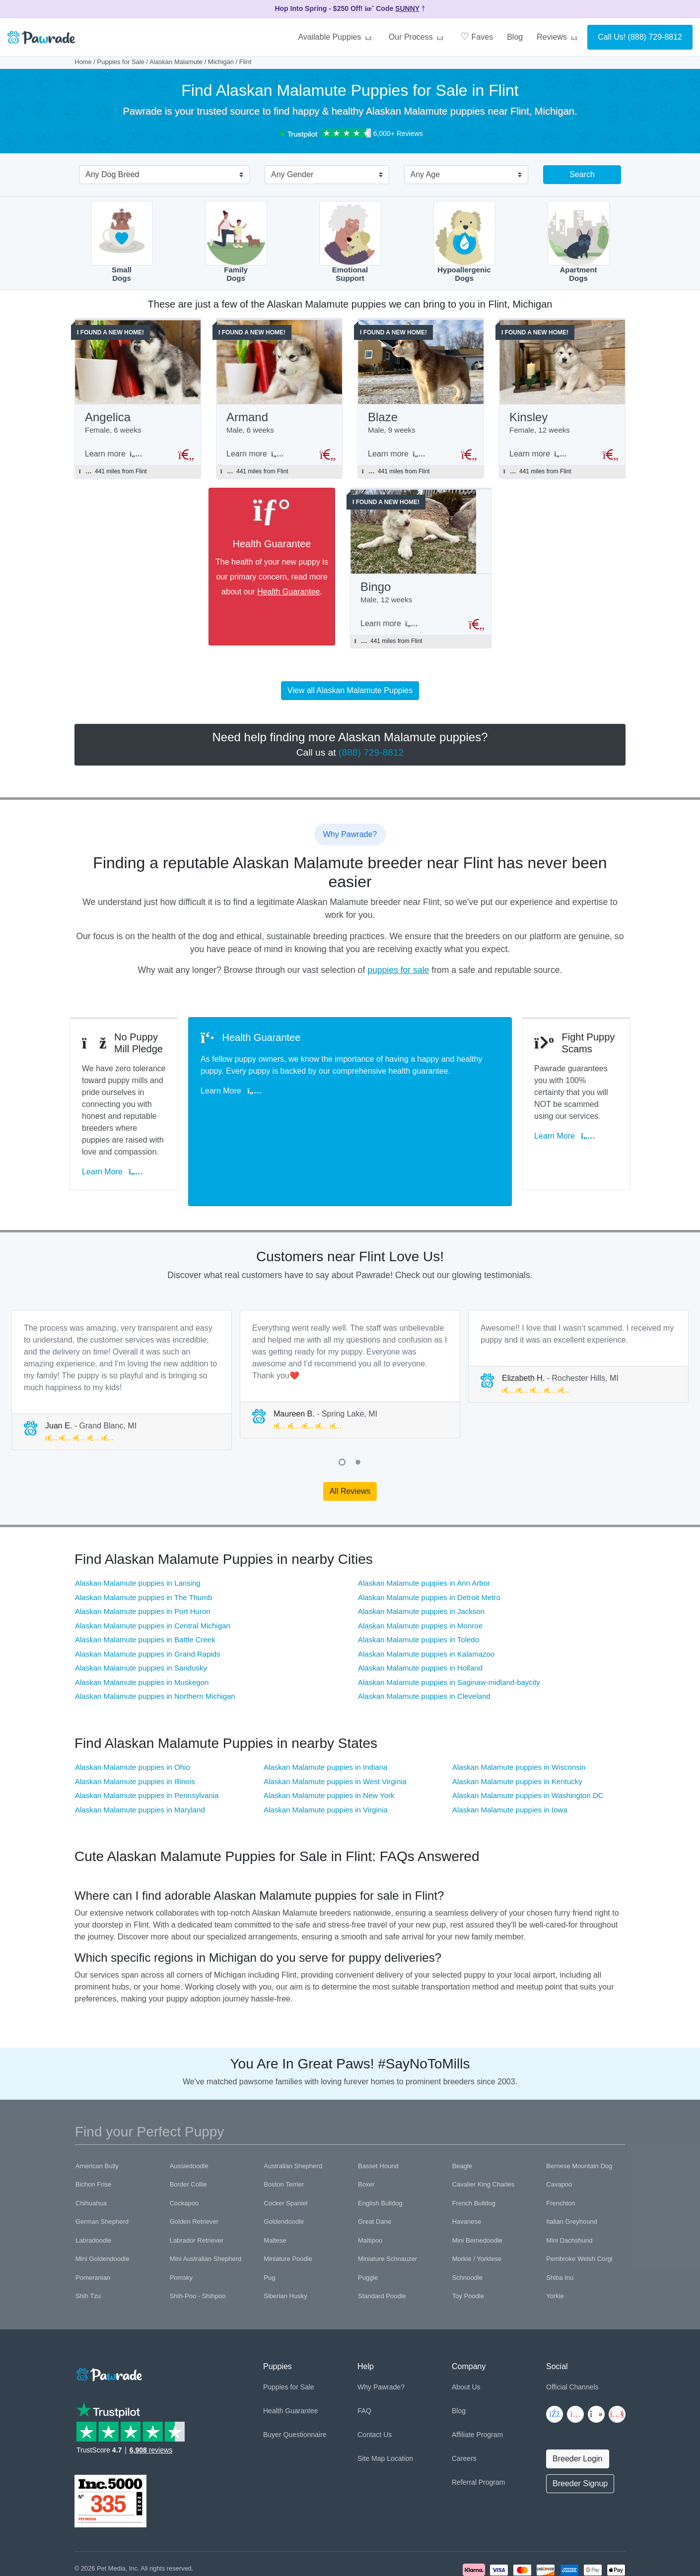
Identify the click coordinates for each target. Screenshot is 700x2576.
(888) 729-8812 (655, 37)
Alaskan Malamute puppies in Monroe (420, 1571)
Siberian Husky (285, 2242)
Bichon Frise (93, 2130)
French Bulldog (473, 2148)
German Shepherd (102, 2167)
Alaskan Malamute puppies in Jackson (421, 1557)
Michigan (221, 61)
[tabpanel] (121, 1325)
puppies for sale (398, 975)
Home (83, 61)
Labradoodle (93, 2186)
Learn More (117, 1133)
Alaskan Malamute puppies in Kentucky (517, 1727)
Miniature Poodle (288, 2204)
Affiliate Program (477, 2380)
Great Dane (374, 2167)
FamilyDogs (236, 242)
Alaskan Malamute (176, 61)
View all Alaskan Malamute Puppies (350, 696)
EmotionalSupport (350, 242)
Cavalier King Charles (483, 2130)
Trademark (209, 2525)
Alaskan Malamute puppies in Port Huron (142, 1557)
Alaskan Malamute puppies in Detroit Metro (429, 1543)
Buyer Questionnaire (295, 2380)
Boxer (366, 2130)
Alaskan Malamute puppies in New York (329, 1741)
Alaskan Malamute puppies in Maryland (140, 1755)
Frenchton (560, 2148)
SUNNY (407, 8)
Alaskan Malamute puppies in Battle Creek (145, 1585)
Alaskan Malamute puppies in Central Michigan (152, 1571)
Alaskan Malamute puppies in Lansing (138, 1529)
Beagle (462, 2111)
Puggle (368, 2223)
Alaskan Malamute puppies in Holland (420, 1614)
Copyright (88, 2525)
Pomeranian (92, 2223)
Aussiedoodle (189, 2111)
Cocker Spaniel (285, 2148)
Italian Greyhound (571, 2167)
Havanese (467, 2167)
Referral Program (478, 2428)
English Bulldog (380, 2148)
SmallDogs (122, 242)
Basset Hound (378, 2111)
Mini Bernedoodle (477, 2186)
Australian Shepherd (293, 2111)
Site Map (371, 2404)
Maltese (275, 2186)
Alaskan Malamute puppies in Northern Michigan (155, 1642)
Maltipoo (370, 2186)
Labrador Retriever (196, 2186)
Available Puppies (336, 37)
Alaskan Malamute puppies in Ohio (132, 1713)
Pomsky (181, 2223)
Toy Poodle (468, 2242)
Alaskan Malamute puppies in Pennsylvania (146, 1741)
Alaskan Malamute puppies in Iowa (509, 1755)
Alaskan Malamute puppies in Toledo (418, 1585)
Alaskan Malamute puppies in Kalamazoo (426, 1599)
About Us (466, 2333)
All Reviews (350, 1436)
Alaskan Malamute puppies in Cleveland (424, 1642)
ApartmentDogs (579, 242)
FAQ (364, 2357)
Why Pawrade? (381, 2333)
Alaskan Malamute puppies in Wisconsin (518, 1713)
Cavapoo (559, 2130)
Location (400, 2404)
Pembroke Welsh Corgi (579, 2204)
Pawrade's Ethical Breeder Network (124, 2537)
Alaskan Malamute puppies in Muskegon (142, 1627)
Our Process (417, 37)
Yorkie (555, 2242)
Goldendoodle (284, 2167)
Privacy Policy (126, 2525)
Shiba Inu (559, 2223)
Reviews (558, 37)
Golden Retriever (194, 2167)
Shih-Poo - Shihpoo (198, 2242)
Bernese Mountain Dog (579, 2111)
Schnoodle (467, 2223)
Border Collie (188, 2130)
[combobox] (160, 176)
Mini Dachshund (569, 2186)
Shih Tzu (88, 2242)
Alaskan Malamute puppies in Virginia (326, 1755)
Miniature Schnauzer (387, 2204)
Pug (269, 2223)
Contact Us (374, 2380)
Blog (515, 37)
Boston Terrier (284, 2130)
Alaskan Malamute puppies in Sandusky (141, 1614)
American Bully (97, 2111)
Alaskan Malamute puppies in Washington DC (528, 1741)
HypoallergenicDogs (464, 242)
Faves (476, 36)
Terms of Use (170, 2525)
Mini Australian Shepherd (206, 2204)
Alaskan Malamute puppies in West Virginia (335, 1727)
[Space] (108, 2318)
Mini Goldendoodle (102, 2204)
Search (582, 174)
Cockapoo (184, 2148)
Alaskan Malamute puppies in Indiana (325, 1713)
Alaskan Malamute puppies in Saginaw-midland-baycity (449, 1627)
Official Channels (572, 2333)
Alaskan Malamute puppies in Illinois (135, 1727)
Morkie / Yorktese (477, 2204)
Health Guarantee (296, 594)
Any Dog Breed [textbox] (112, 174)
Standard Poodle (382, 2242)
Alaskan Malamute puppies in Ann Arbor (424, 1529)
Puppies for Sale (120, 61)
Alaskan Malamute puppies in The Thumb (143, 1543)
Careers (464, 2404)
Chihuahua (91, 2148)
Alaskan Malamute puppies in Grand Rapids (147, 1599)
